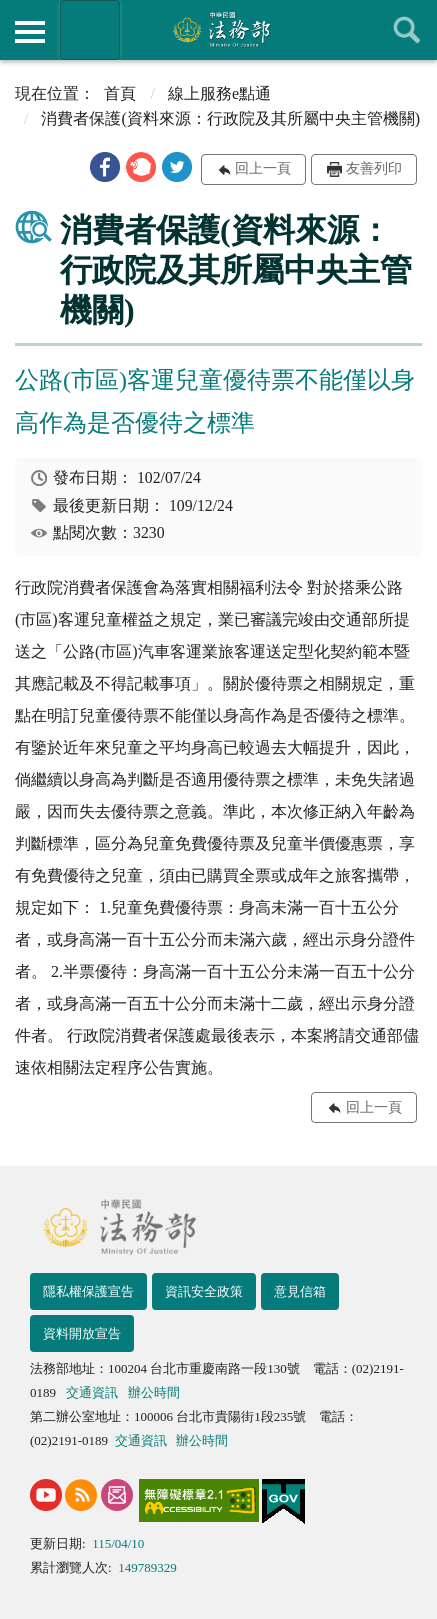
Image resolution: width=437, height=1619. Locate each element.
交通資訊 (92, 1392)
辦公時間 (154, 1392)
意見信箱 (300, 1291)
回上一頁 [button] (263, 168)
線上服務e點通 (219, 93)
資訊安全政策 (204, 1291)
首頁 (120, 93)
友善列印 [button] (374, 168)
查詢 (407, 30)
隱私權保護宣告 (88, 1291)
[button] (105, 167)
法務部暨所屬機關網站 (90, 30)
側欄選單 (30, 32)
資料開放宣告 (82, 1333)
